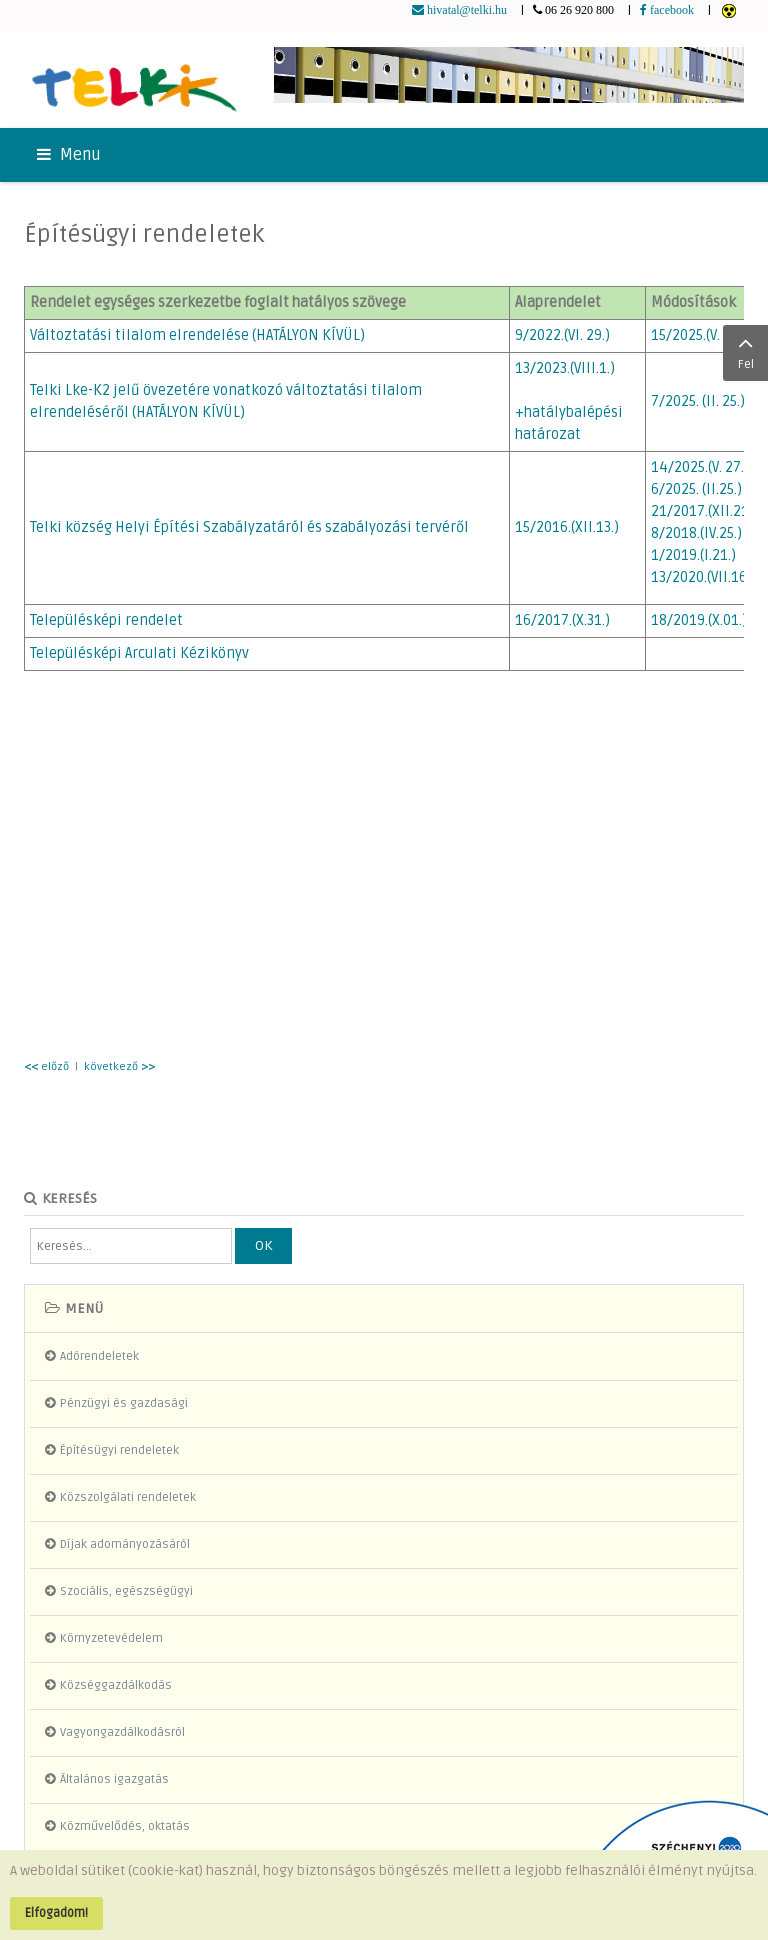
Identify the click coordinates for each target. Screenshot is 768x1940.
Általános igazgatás (114, 1779)
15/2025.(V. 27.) (699, 335)
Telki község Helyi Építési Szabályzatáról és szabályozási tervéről (249, 527)
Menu (69, 155)
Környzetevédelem (111, 1638)
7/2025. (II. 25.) (698, 401)
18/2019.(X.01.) (699, 620)
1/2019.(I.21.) (693, 555)
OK (263, 1245)
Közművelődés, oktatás (125, 1826)
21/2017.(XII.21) (702, 511)
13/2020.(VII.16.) (703, 577)
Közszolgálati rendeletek (128, 1497)
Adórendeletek (99, 1356)
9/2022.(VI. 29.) (562, 335)
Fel (745, 351)
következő (119, 1066)
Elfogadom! (56, 1913)
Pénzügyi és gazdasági (124, 1403)
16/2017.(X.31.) (562, 620)
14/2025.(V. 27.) (700, 467)
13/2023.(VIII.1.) (565, 368)
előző (46, 1066)
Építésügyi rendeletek (144, 234)
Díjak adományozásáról (125, 1544)
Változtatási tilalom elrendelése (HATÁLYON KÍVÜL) (197, 335)
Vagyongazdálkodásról (122, 1732)
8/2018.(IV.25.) (696, 533)
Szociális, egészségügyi (126, 1591)
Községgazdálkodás (116, 1685)
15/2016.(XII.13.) (567, 527)
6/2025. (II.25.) (696, 489)
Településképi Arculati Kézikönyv (139, 653)
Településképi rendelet (106, 620)
